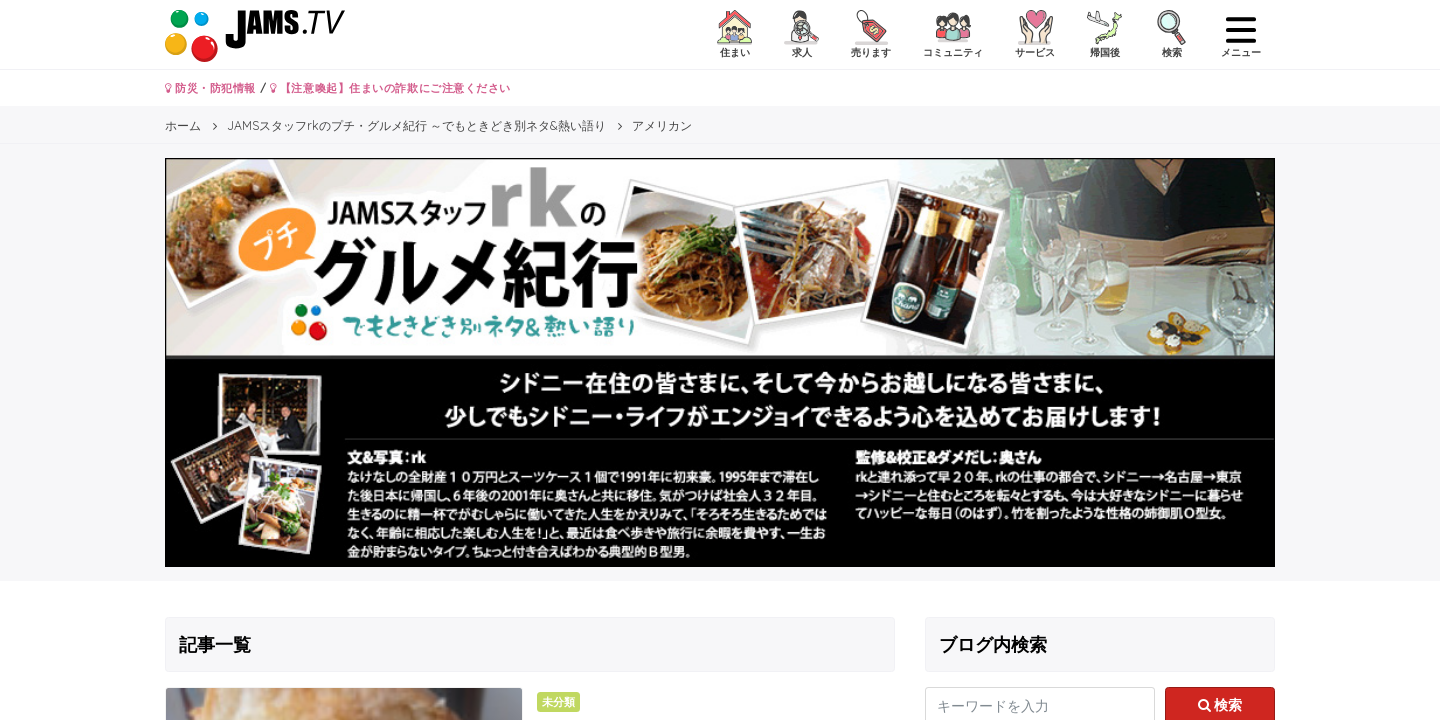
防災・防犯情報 (210, 88)
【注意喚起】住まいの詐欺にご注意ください (390, 88)
